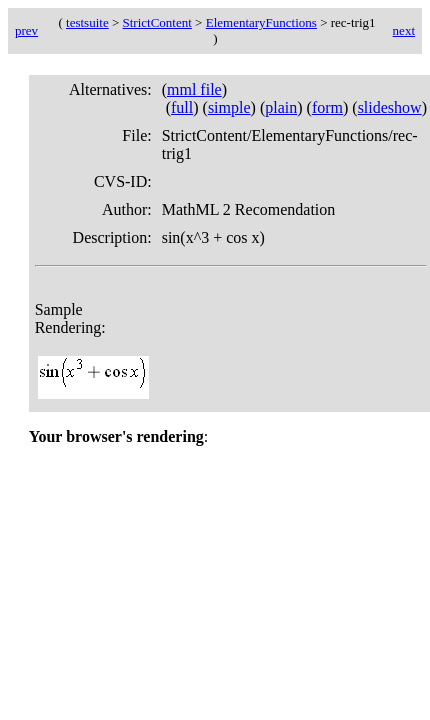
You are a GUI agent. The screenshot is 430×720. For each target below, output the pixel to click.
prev (26, 30)
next (404, 30)
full (182, 107)
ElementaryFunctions (261, 22)
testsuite (87, 22)
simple (229, 107)
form (327, 107)
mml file (194, 89)
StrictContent (157, 22)
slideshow (390, 107)
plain (281, 107)
